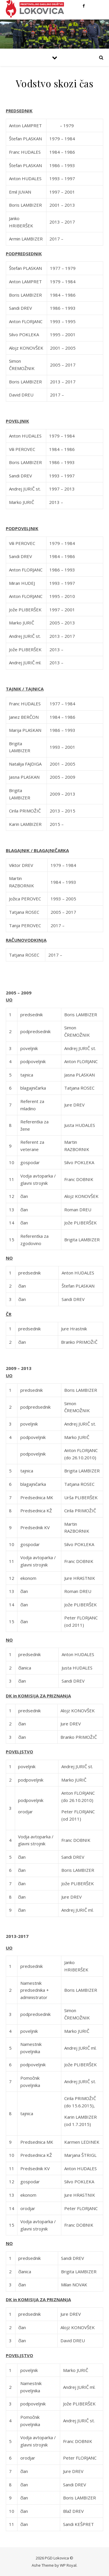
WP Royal (68, 2565)
